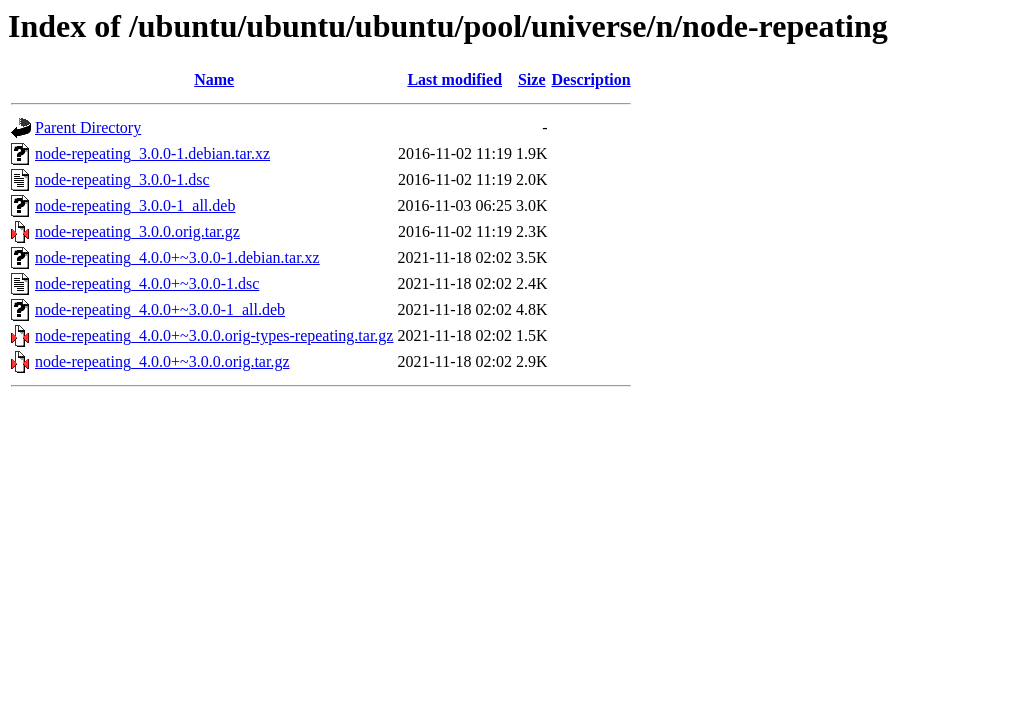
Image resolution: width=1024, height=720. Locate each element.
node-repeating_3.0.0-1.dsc (122, 179)
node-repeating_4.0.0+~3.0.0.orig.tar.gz (162, 361)
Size (532, 79)
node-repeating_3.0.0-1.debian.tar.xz (152, 153)
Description (591, 79)
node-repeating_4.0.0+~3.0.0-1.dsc (147, 283)
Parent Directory (88, 127)
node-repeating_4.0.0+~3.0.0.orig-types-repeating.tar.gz (214, 335)
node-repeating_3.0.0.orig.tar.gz (137, 231)
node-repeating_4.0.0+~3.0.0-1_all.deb (160, 309)
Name (214, 79)
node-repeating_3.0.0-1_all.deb (135, 205)
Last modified (454, 79)
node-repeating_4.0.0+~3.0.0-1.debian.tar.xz (177, 257)
